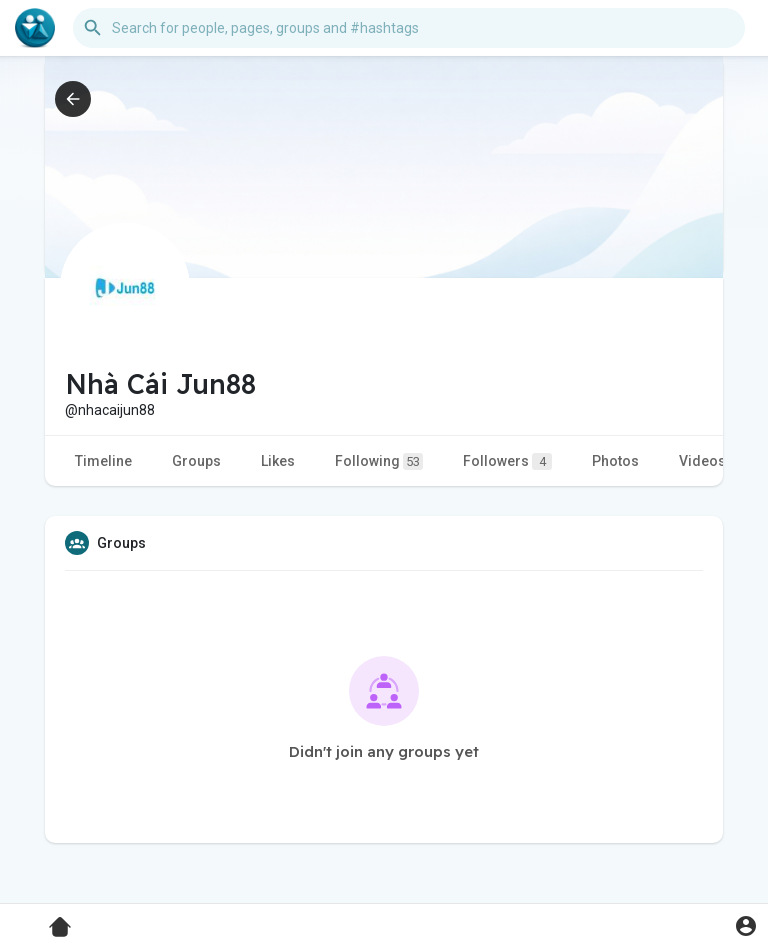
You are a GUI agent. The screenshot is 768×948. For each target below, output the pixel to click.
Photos (615, 461)
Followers (507, 461)
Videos (702, 461)
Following (379, 461)
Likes (278, 461)
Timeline (103, 461)
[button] (409, 28)
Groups (196, 461)
